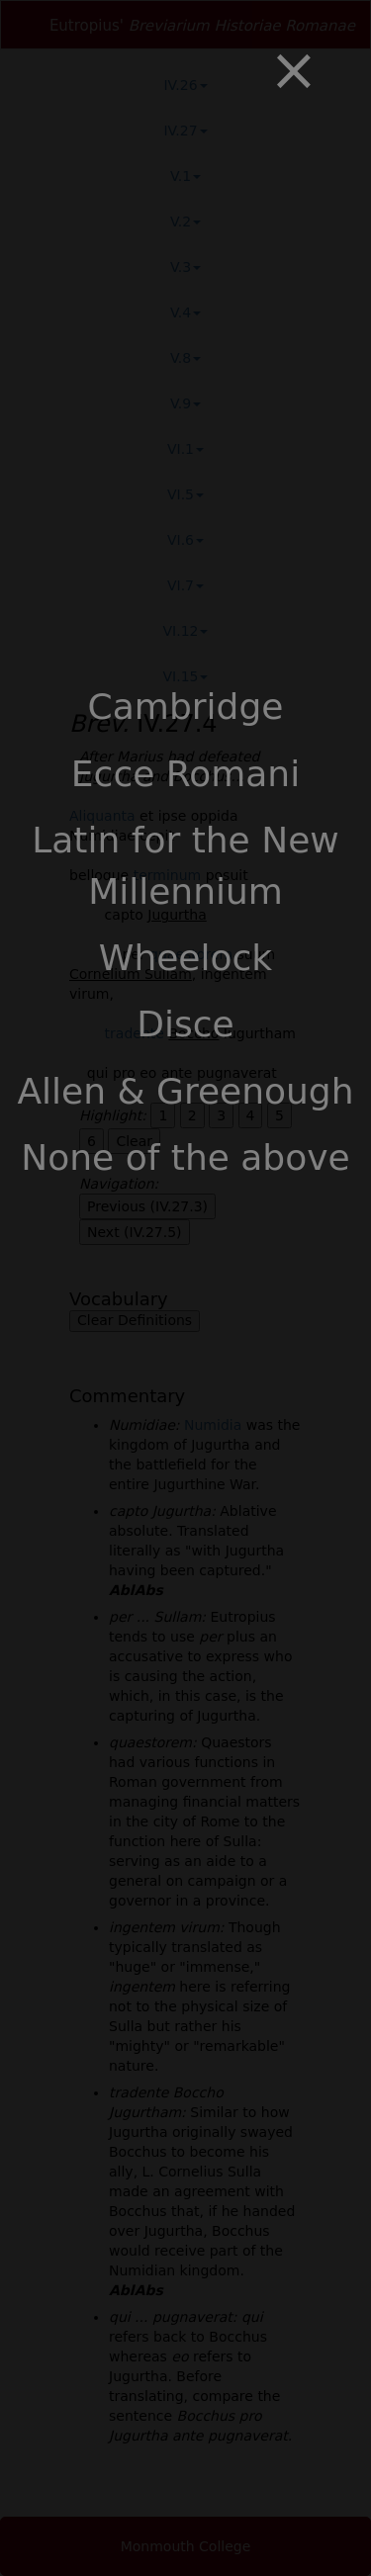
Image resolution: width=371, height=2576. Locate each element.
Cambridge (186, 706)
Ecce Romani (185, 774)
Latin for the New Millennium (185, 865)
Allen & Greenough (185, 1091)
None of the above (185, 1157)
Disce (185, 1024)
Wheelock (185, 957)
